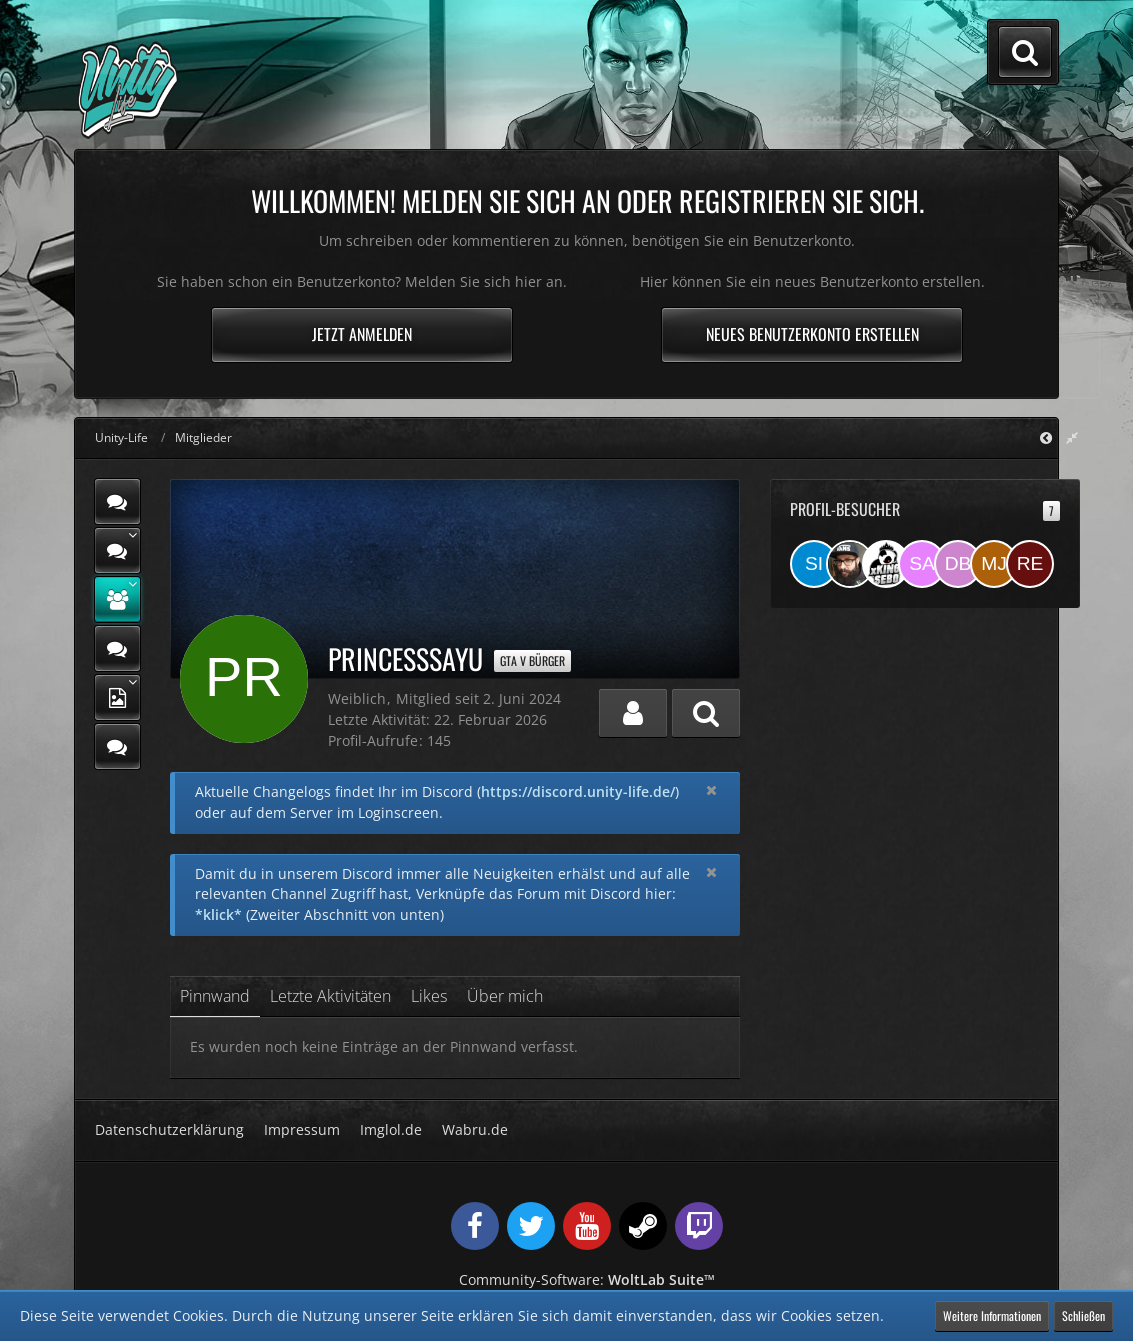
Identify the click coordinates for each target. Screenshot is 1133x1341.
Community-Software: (587, 1279)
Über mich (505, 996)
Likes (429, 996)
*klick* (218, 914)
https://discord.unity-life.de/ (578, 791)
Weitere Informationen (992, 1315)
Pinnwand (215, 996)
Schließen (1083, 1315)
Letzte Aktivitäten (330, 996)
